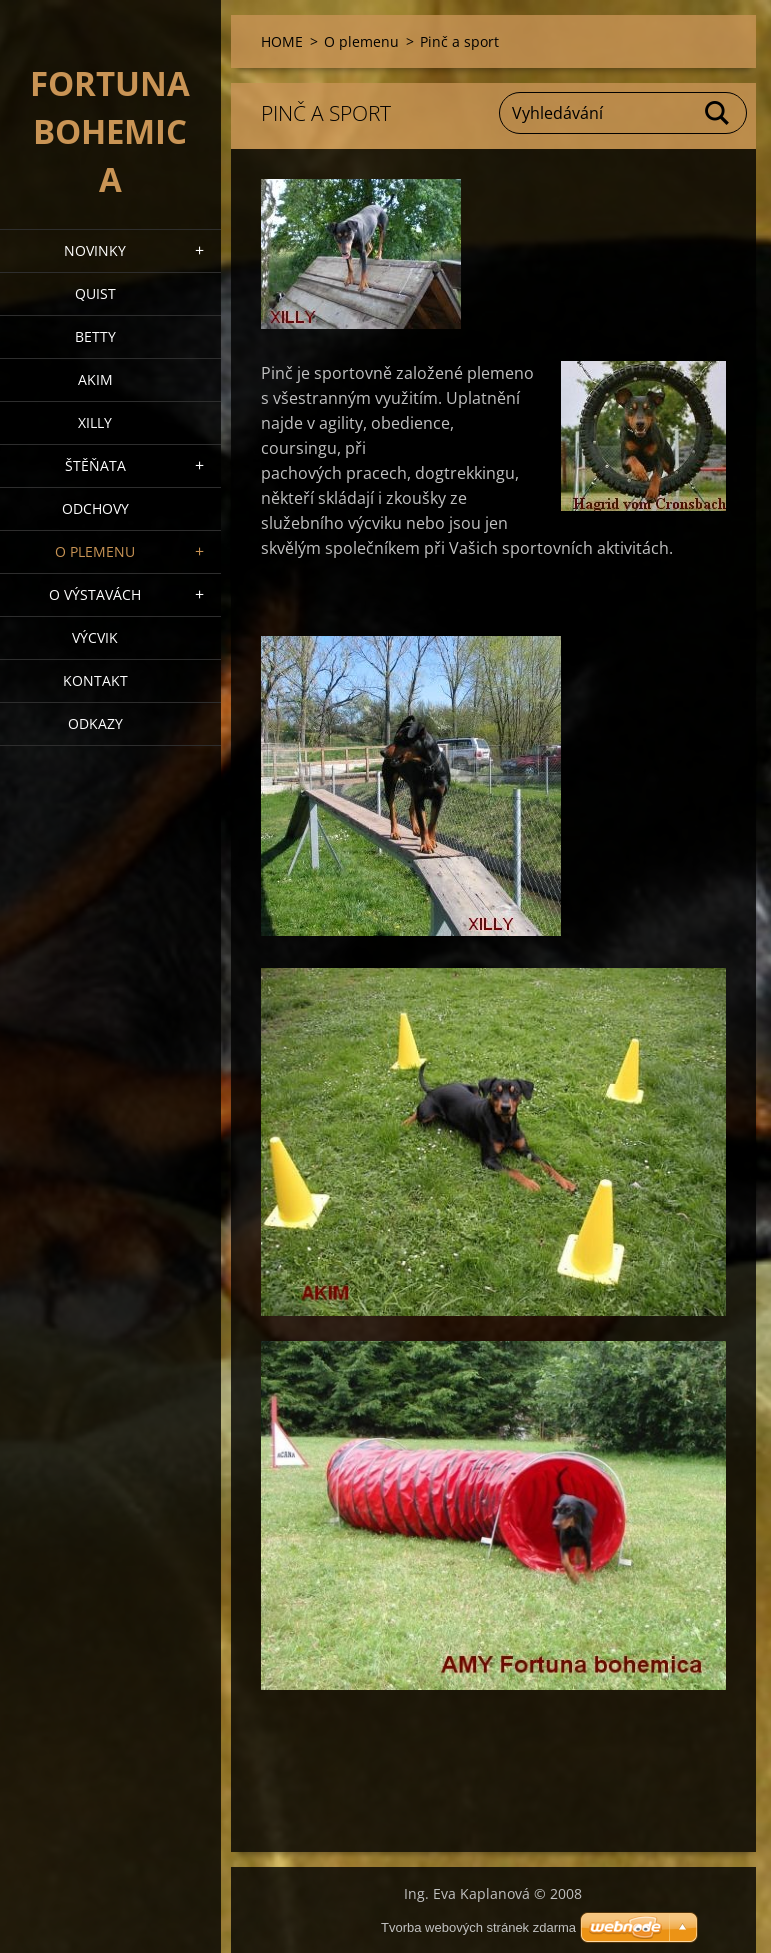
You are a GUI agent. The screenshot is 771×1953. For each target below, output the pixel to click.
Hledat (718, 113)
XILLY (95, 422)
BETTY (95, 336)
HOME (282, 41)
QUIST (95, 293)
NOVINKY (95, 250)
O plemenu (95, 551)
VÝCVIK (95, 637)
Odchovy (95, 508)
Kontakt (95, 680)
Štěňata (95, 465)
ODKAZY (95, 723)
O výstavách (95, 594)
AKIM (95, 379)
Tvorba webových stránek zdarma (478, 1927)
